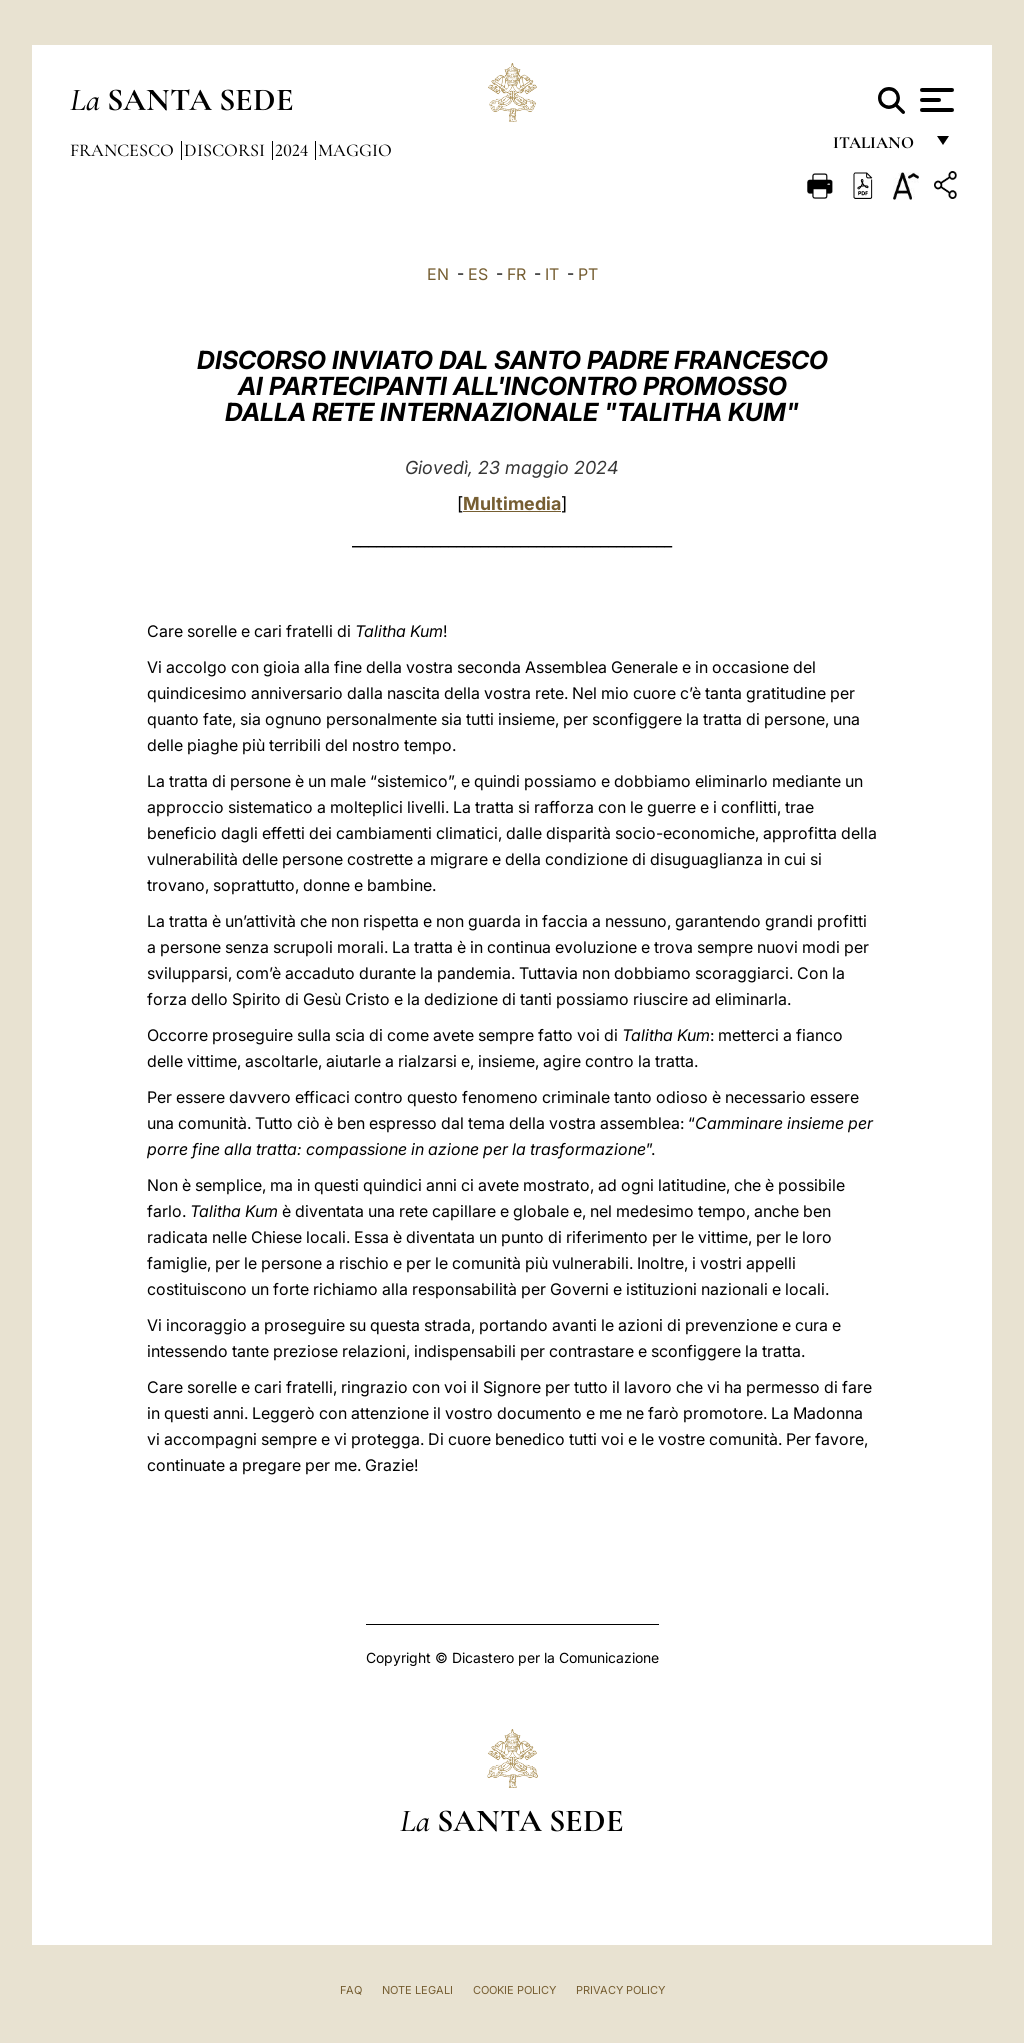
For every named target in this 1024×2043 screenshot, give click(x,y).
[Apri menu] (934, 100)
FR (516, 274)
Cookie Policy (514, 1990)
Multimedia (512, 503)
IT (552, 274)
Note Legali (417, 1990)
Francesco (124, 150)
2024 (293, 150)
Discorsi (226, 150)
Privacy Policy (620, 1990)
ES (478, 274)
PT (588, 274)
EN (438, 274)
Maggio (355, 150)
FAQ (351, 1990)
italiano (877, 147)
